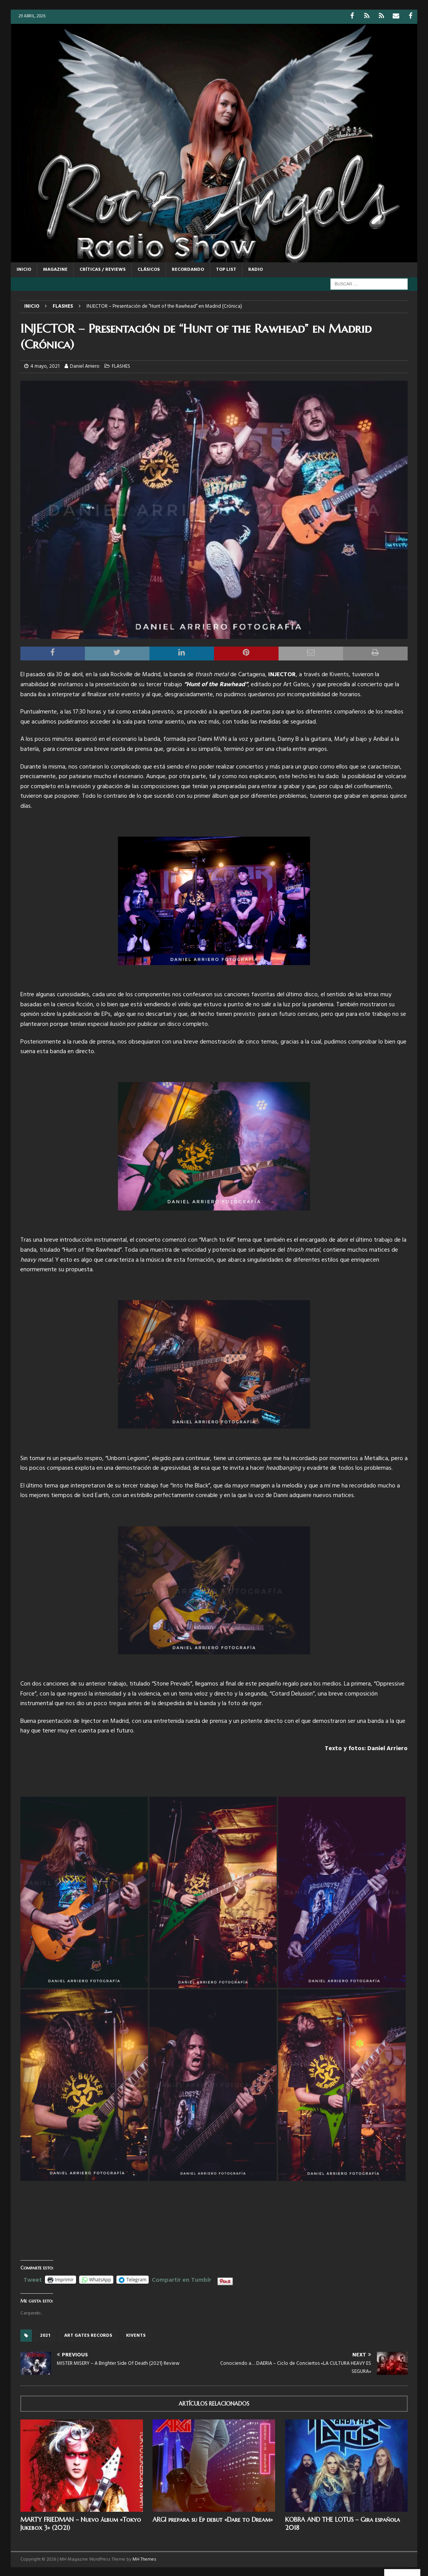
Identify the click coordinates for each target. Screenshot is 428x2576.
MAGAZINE (55, 269)
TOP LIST (226, 269)
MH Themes (144, 2559)
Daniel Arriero (85, 366)
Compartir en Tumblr (181, 2278)
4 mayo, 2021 (45, 366)
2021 (45, 2335)
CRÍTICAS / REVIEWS (103, 269)
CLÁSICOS (149, 269)
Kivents (136, 2335)
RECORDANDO (188, 269)
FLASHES (121, 366)
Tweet (32, 2278)
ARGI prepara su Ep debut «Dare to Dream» (213, 2519)
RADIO (255, 269)
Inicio (24, 269)
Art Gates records (88, 2335)
